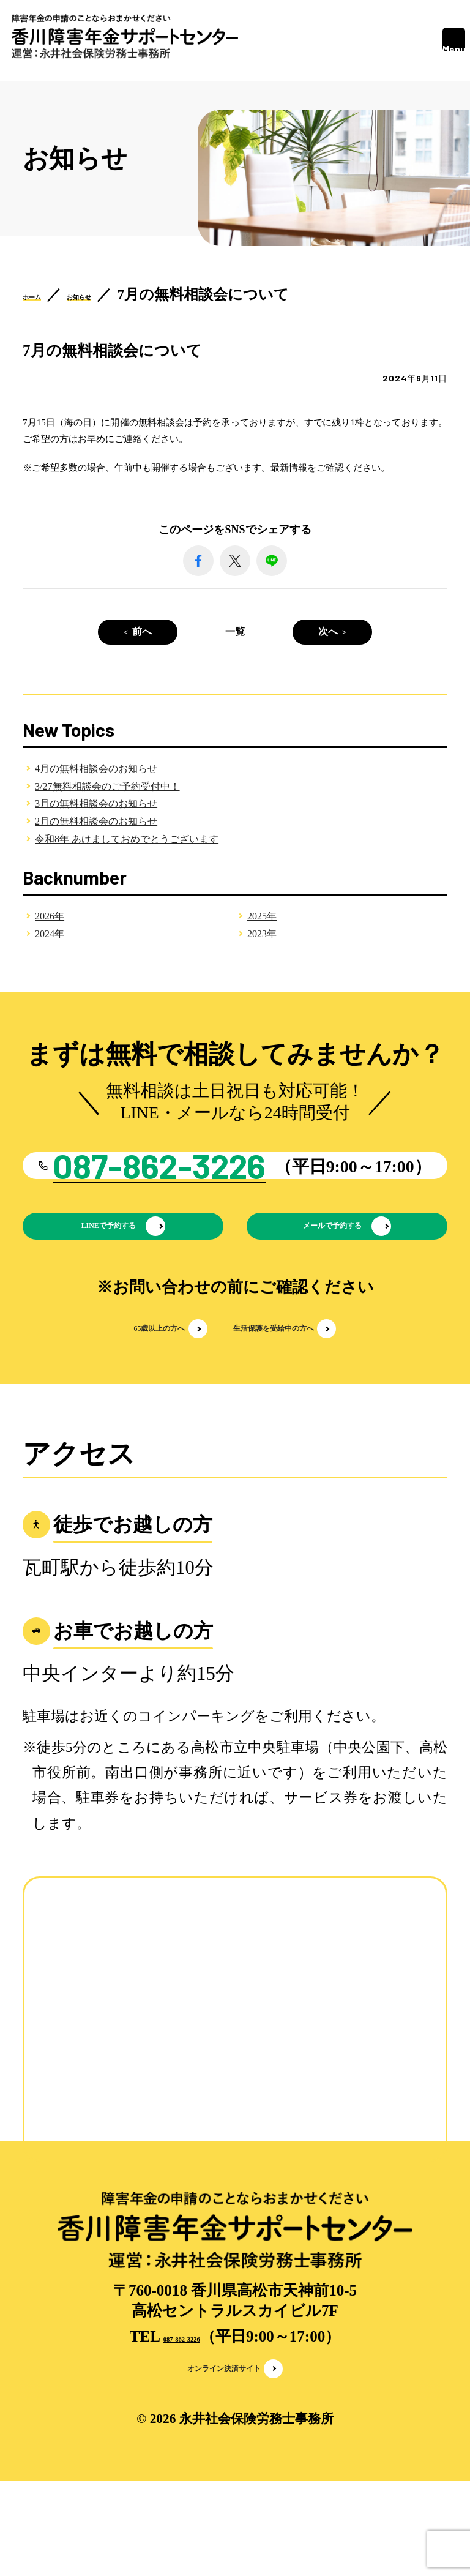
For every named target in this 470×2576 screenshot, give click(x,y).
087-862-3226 (181, 2419)
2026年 (49, 916)
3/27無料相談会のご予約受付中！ (107, 786)
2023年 (262, 934)
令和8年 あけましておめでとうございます (126, 839)
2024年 (49, 934)
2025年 (262, 916)
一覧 (235, 631)
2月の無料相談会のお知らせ (96, 821)
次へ (328, 631)
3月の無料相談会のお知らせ (96, 803)
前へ (142, 631)
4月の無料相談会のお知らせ (96, 768)
